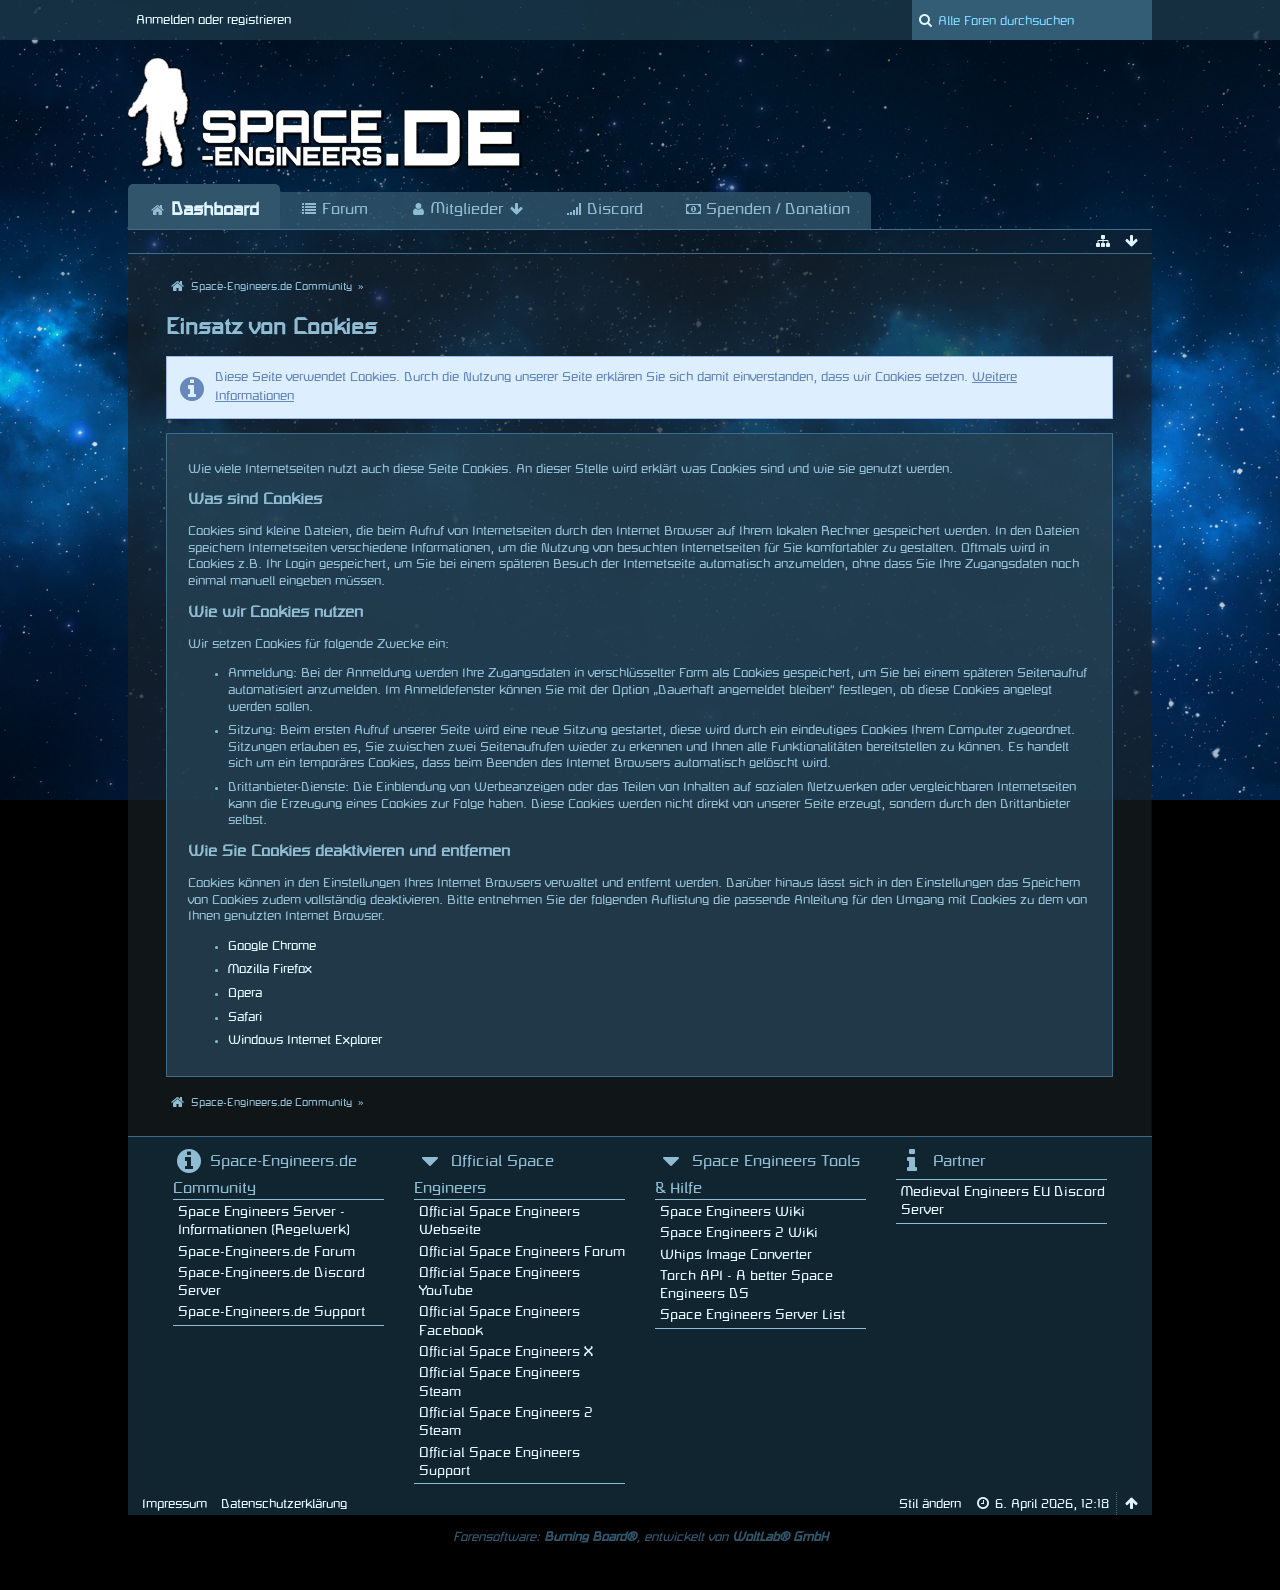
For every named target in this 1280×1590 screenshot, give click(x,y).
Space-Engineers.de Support (271, 1311)
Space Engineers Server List (752, 1314)
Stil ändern (930, 1504)
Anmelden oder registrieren (213, 20)
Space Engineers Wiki (732, 1211)
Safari (245, 1017)
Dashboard (204, 210)
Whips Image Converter (736, 1254)
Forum (334, 210)
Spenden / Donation (767, 210)
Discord (604, 210)
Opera (245, 993)
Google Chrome (272, 946)
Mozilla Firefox (270, 969)
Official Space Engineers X (506, 1351)
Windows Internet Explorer (305, 1040)
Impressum (174, 1504)
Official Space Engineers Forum (522, 1251)
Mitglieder (467, 210)
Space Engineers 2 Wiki (739, 1232)
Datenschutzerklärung (284, 1504)
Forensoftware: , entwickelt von (640, 1537)
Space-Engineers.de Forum (266, 1251)
